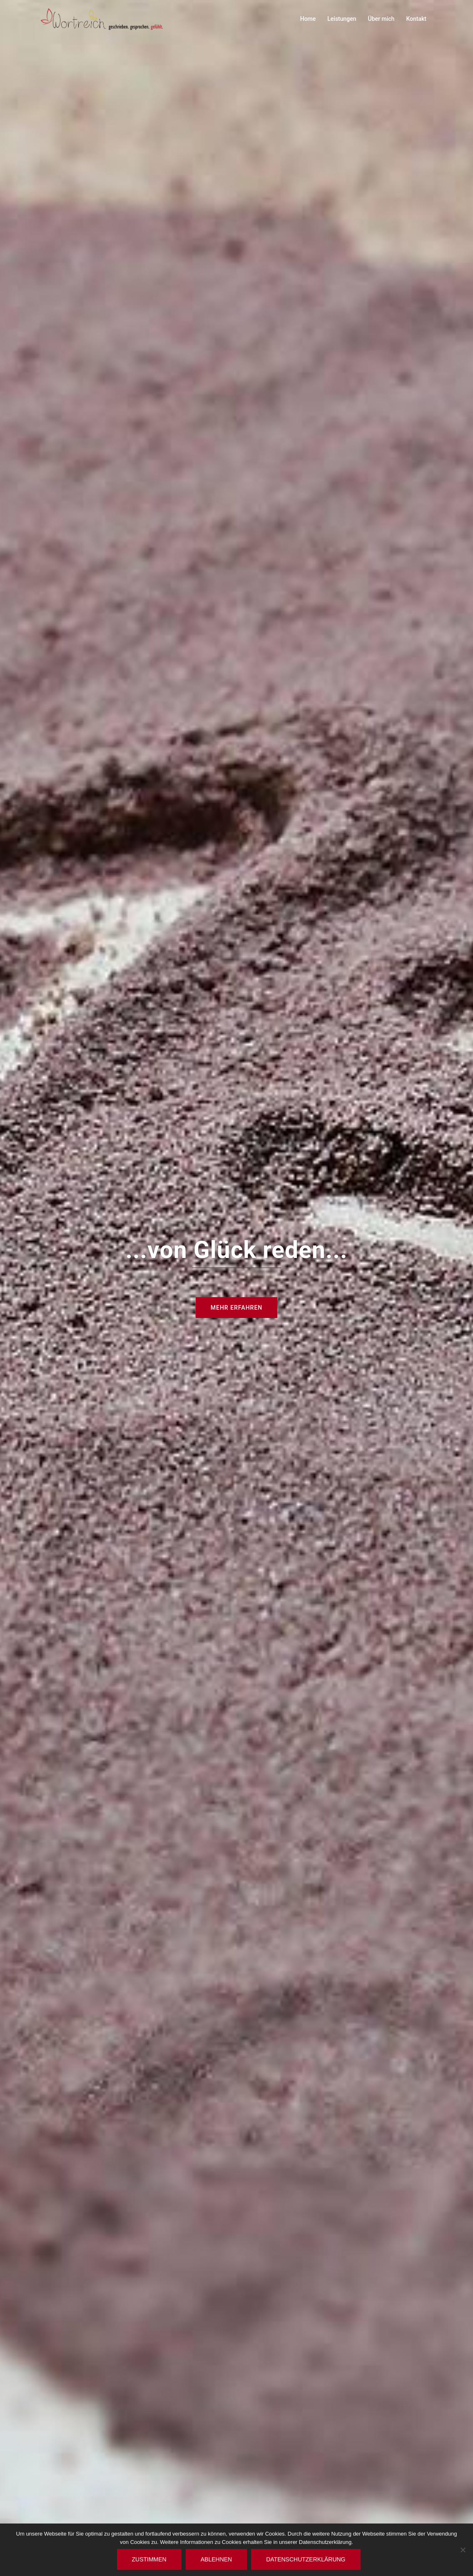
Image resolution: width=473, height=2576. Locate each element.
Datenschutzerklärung (305, 2559)
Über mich (381, 18)
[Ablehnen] (462, 2550)
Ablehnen (216, 2559)
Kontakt (416, 18)
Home (308, 18)
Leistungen (341, 18)
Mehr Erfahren (236, 1307)
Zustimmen (149, 2559)
